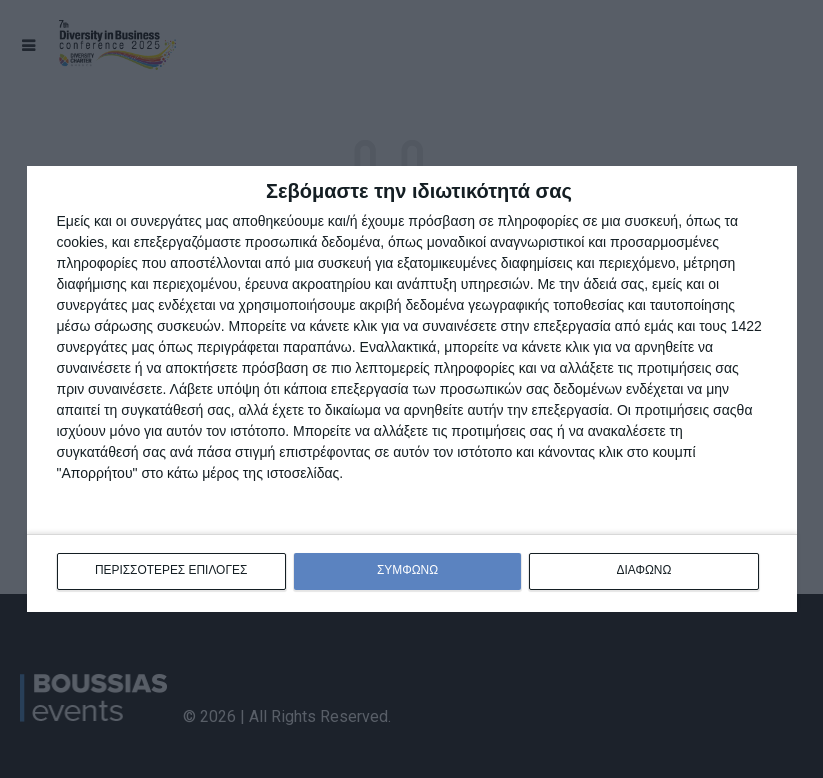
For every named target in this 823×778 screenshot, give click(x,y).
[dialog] (412, 389)
